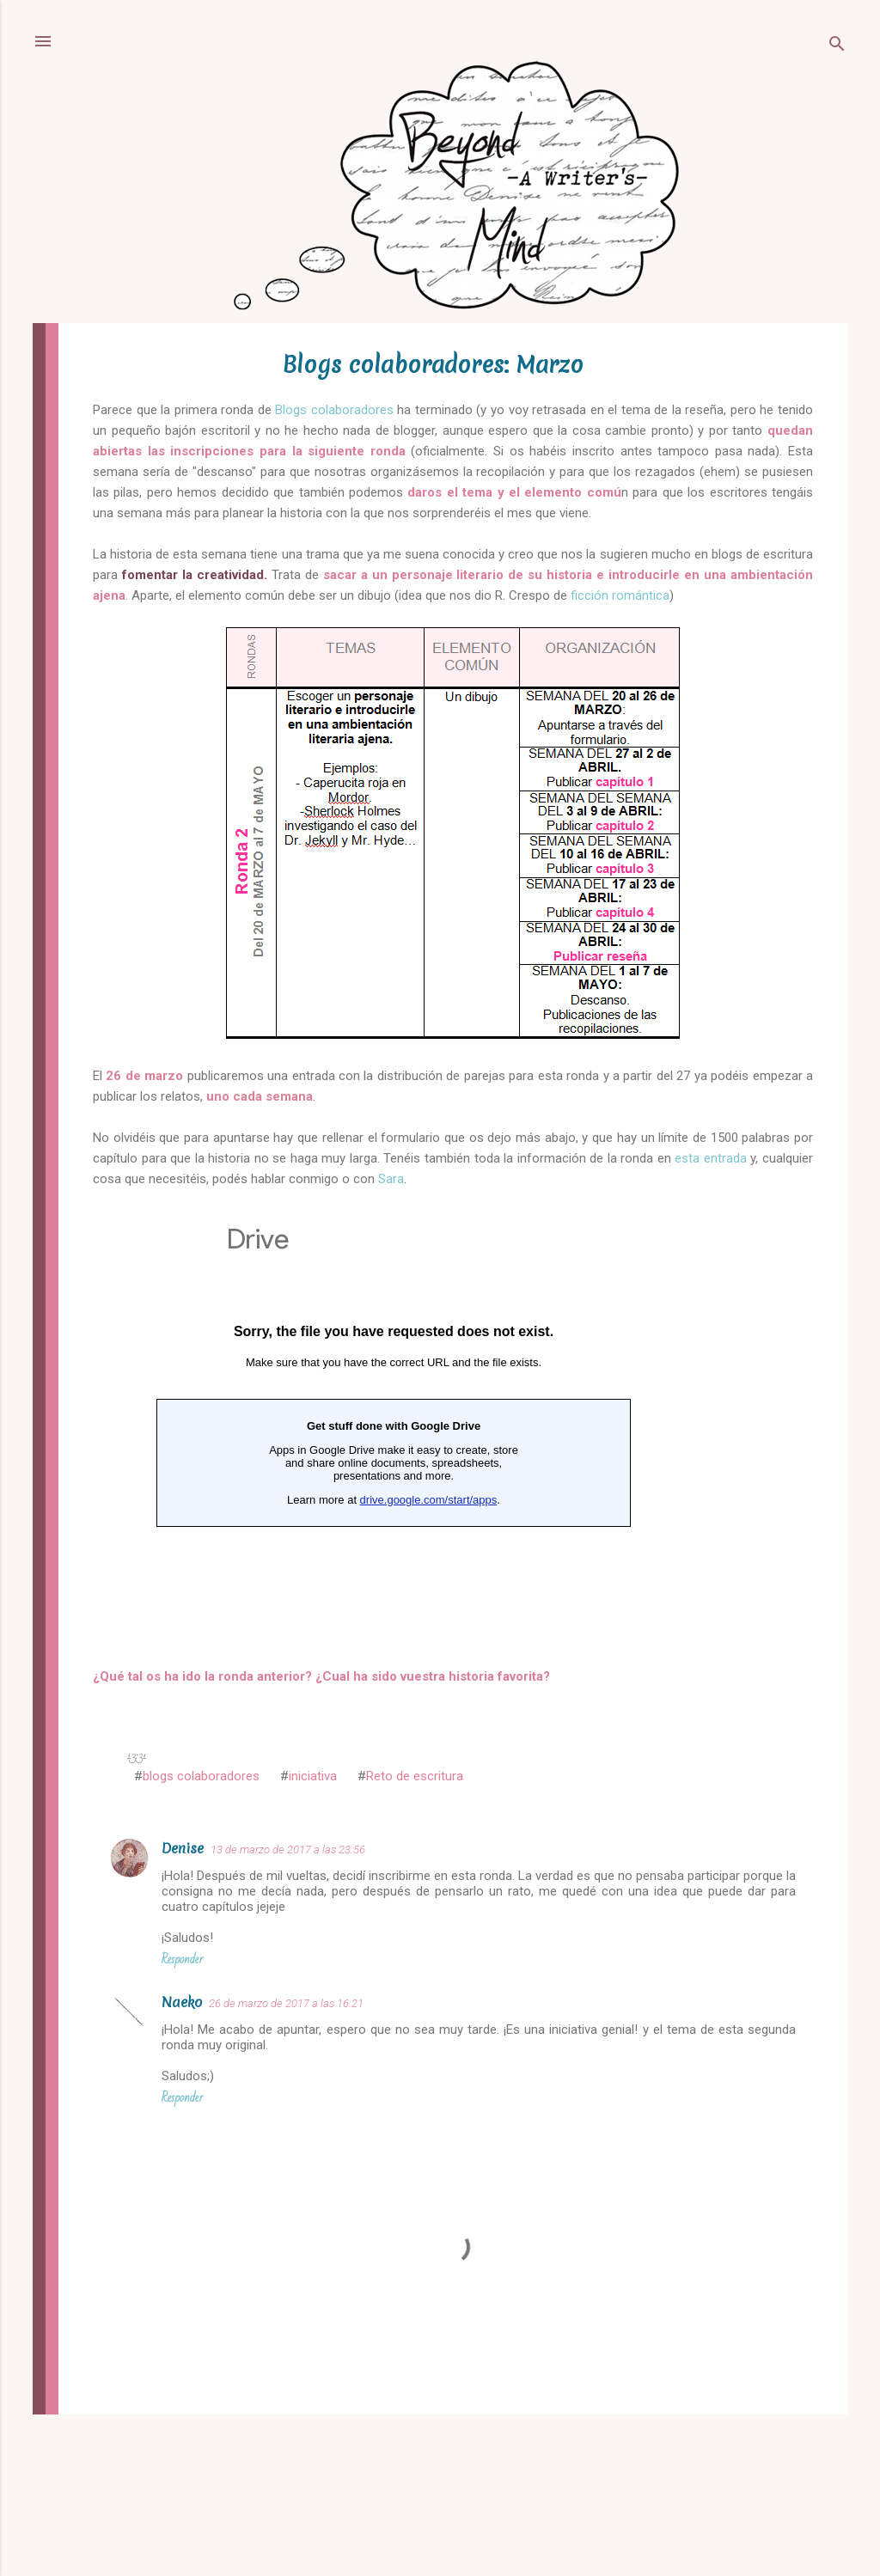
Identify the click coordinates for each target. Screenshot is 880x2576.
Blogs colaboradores (333, 410)
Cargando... (393, 1424)
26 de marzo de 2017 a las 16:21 (286, 2003)
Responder (182, 1959)
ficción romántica (620, 595)
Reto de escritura (414, 1776)
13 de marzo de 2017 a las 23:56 (288, 1849)
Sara (391, 1179)
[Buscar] (837, 47)
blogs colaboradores (201, 1776)
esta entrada (711, 1158)
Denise (183, 1848)
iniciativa (313, 1776)
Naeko (182, 2002)
